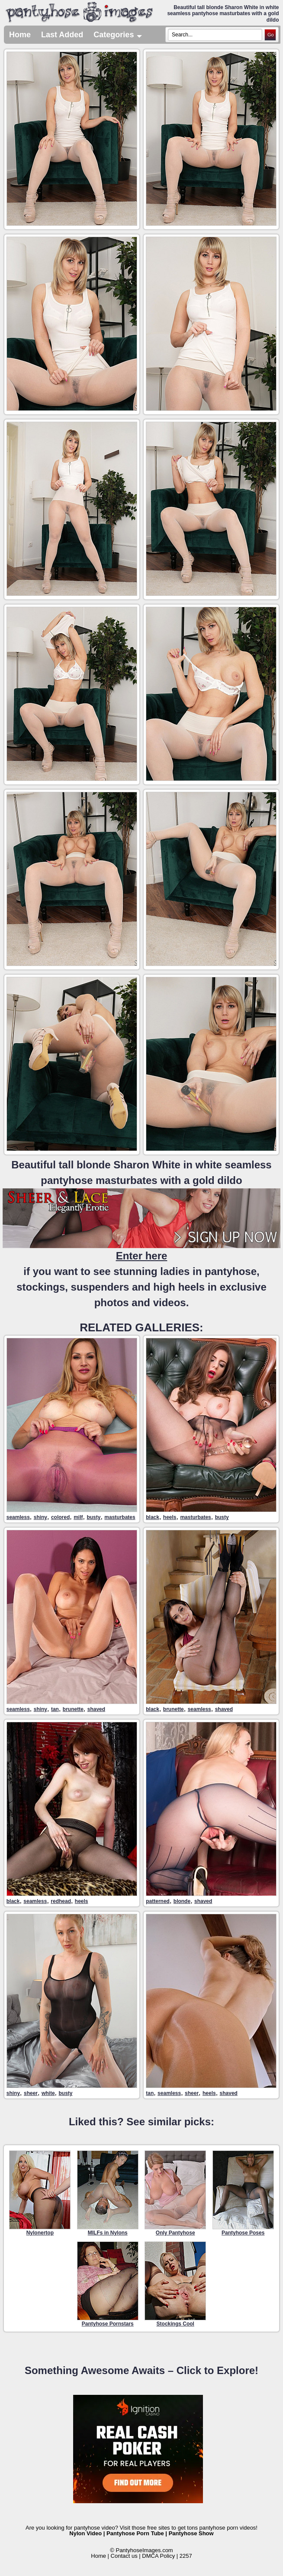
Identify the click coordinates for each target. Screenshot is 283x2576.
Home (20, 34)
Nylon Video (85, 2533)
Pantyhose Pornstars (107, 2284)
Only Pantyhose (175, 2193)
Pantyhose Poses (243, 2193)
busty (93, 1517)
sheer (31, 2093)
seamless (18, 1517)
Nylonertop (40, 2193)
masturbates (119, 1517)
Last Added (62, 34)
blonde (182, 1901)
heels (170, 1517)
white (48, 2093)
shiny (40, 1517)
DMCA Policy (158, 2556)
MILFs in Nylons (107, 2193)
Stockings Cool (175, 2284)
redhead (61, 1901)
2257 (186, 2556)
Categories (118, 35)
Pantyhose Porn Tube (135, 2533)
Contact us (124, 2556)
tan (55, 1709)
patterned (158, 1901)
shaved (96, 1709)
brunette (73, 1709)
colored (60, 1517)
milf (78, 1517)
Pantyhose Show (191, 2533)
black (152, 1517)
